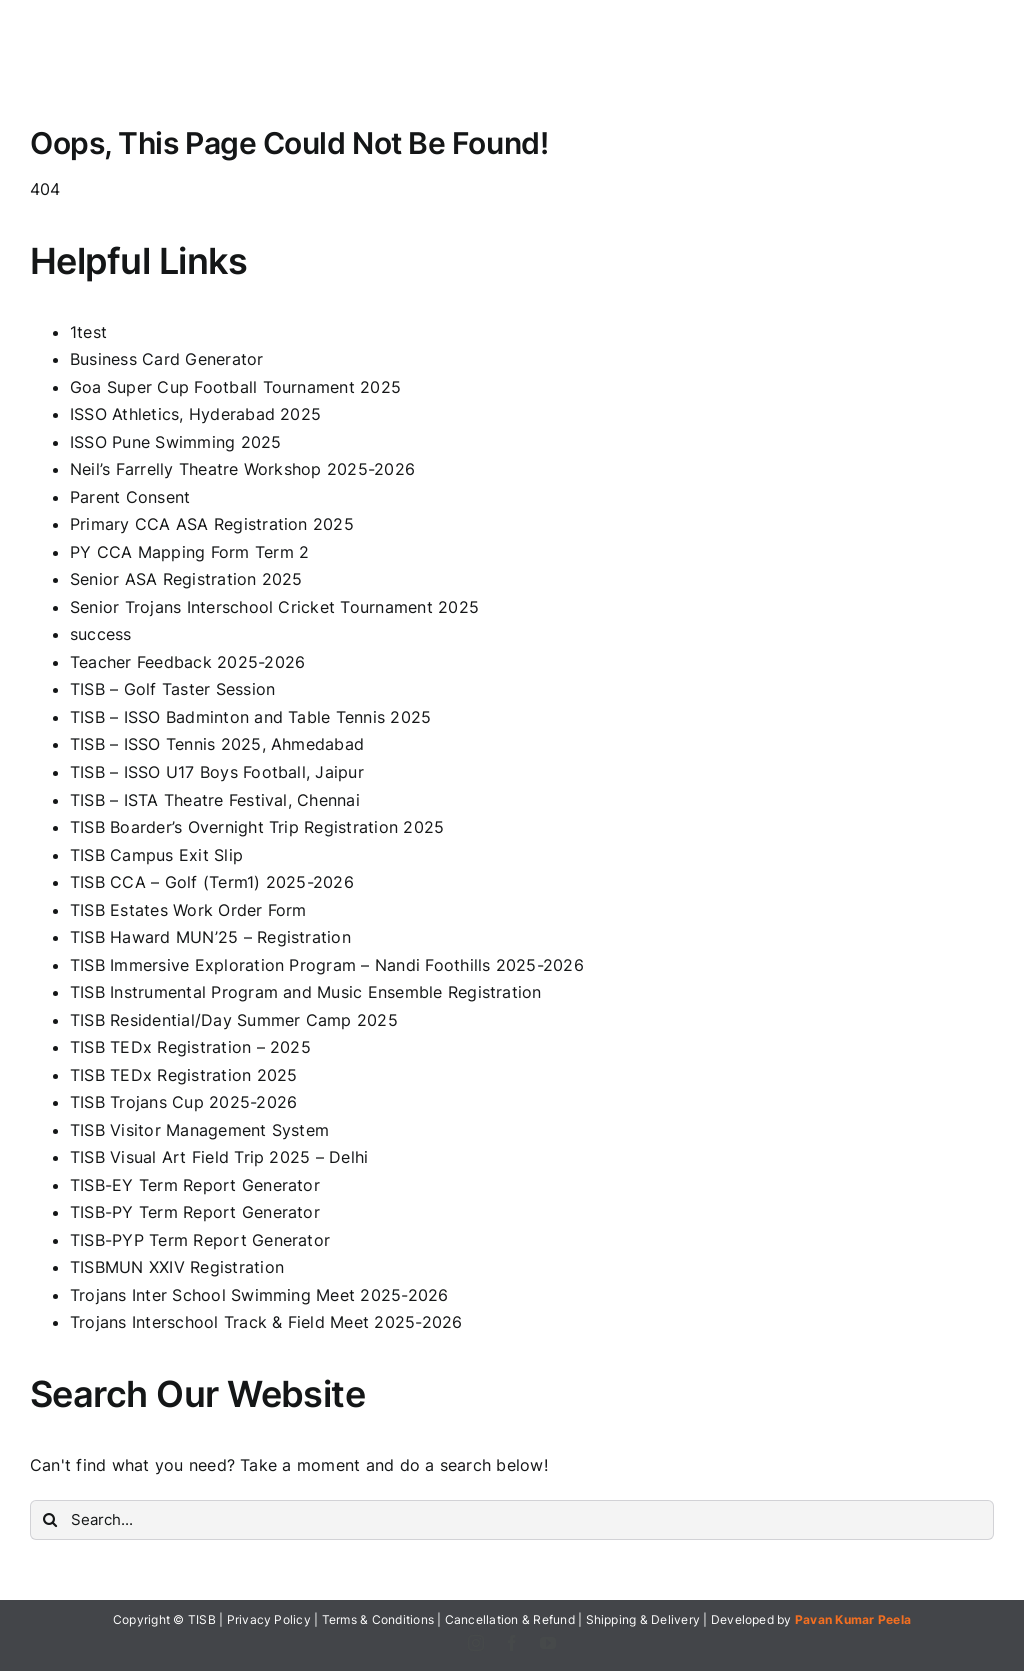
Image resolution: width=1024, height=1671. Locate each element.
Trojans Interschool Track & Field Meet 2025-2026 (266, 1322)
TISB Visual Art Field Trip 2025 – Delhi (219, 1157)
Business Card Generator (167, 359)
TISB (202, 1619)
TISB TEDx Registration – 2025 (190, 1047)
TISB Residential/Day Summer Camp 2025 (234, 1020)
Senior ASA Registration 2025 (186, 579)
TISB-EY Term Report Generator (195, 1185)
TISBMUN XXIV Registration (177, 1267)
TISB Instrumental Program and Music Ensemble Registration (306, 992)
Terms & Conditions (378, 1619)
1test (88, 332)
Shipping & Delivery (643, 1619)
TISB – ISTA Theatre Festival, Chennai (215, 800)
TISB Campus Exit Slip (156, 855)
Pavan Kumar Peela (853, 1619)
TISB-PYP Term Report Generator (200, 1240)
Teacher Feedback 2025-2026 (187, 662)
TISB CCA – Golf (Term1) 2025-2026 (212, 882)
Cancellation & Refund (510, 1619)
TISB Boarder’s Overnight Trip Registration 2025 (257, 827)
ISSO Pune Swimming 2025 (176, 442)
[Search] (50, 1520)
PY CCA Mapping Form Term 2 (189, 552)
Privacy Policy (269, 1619)
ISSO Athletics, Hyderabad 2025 (195, 414)
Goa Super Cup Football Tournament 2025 (235, 387)
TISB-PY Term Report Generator (195, 1212)
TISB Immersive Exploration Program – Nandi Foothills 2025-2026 (327, 965)
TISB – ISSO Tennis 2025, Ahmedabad (217, 744)
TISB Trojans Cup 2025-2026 (183, 1102)
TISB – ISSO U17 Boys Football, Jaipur (217, 772)
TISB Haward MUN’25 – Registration (210, 937)
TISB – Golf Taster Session (172, 689)
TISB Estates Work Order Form (188, 910)
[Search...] (512, 1520)
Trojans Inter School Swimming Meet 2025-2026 (259, 1295)
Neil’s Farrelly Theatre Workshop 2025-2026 (242, 469)
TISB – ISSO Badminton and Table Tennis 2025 (250, 717)
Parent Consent (130, 497)
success (101, 634)
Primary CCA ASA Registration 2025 (212, 524)
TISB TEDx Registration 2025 (183, 1075)
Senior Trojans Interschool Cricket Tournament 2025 (274, 607)
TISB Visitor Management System (199, 1130)
